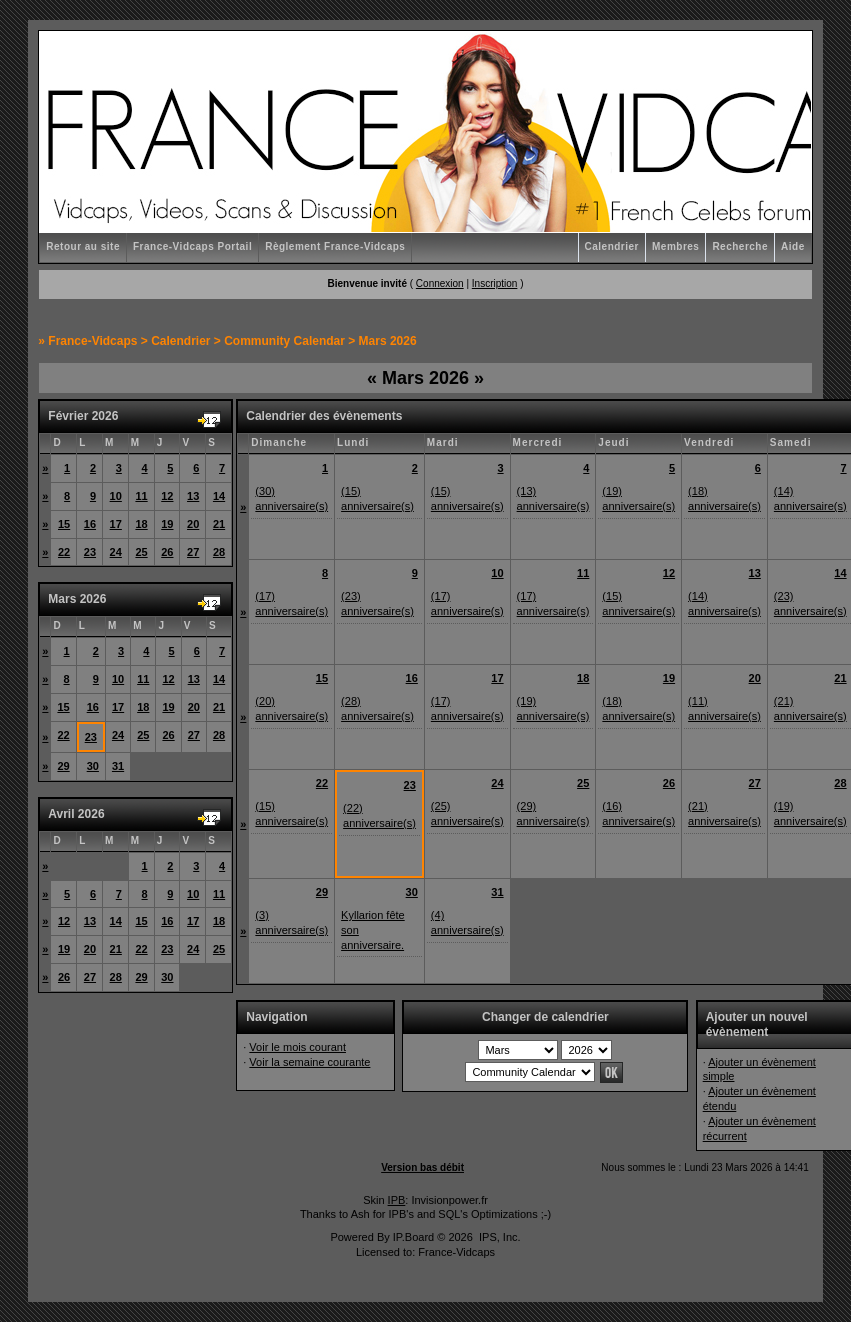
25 (141, 552)
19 (167, 524)
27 (193, 552)
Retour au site (83, 246)
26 (167, 552)
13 (193, 496)
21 (219, 524)
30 (93, 766)
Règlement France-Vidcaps (335, 246)
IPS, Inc (498, 1237)
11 (141, 496)
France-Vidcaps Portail (192, 246)
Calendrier (612, 246)
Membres (675, 246)
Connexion (440, 283)
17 (116, 524)
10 (116, 496)
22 (64, 552)
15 (64, 524)
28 (219, 552)
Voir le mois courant (297, 1047)
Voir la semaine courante (309, 1062)
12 (167, 496)
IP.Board (413, 1237)
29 (63, 766)
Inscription (495, 283)
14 (219, 496)
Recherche (740, 246)
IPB (397, 1200)
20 (193, 524)
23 (90, 552)
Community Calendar (284, 341)
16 (90, 524)
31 (118, 766)
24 (116, 552)
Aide (793, 246)
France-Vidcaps (92, 341)
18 (141, 524)
